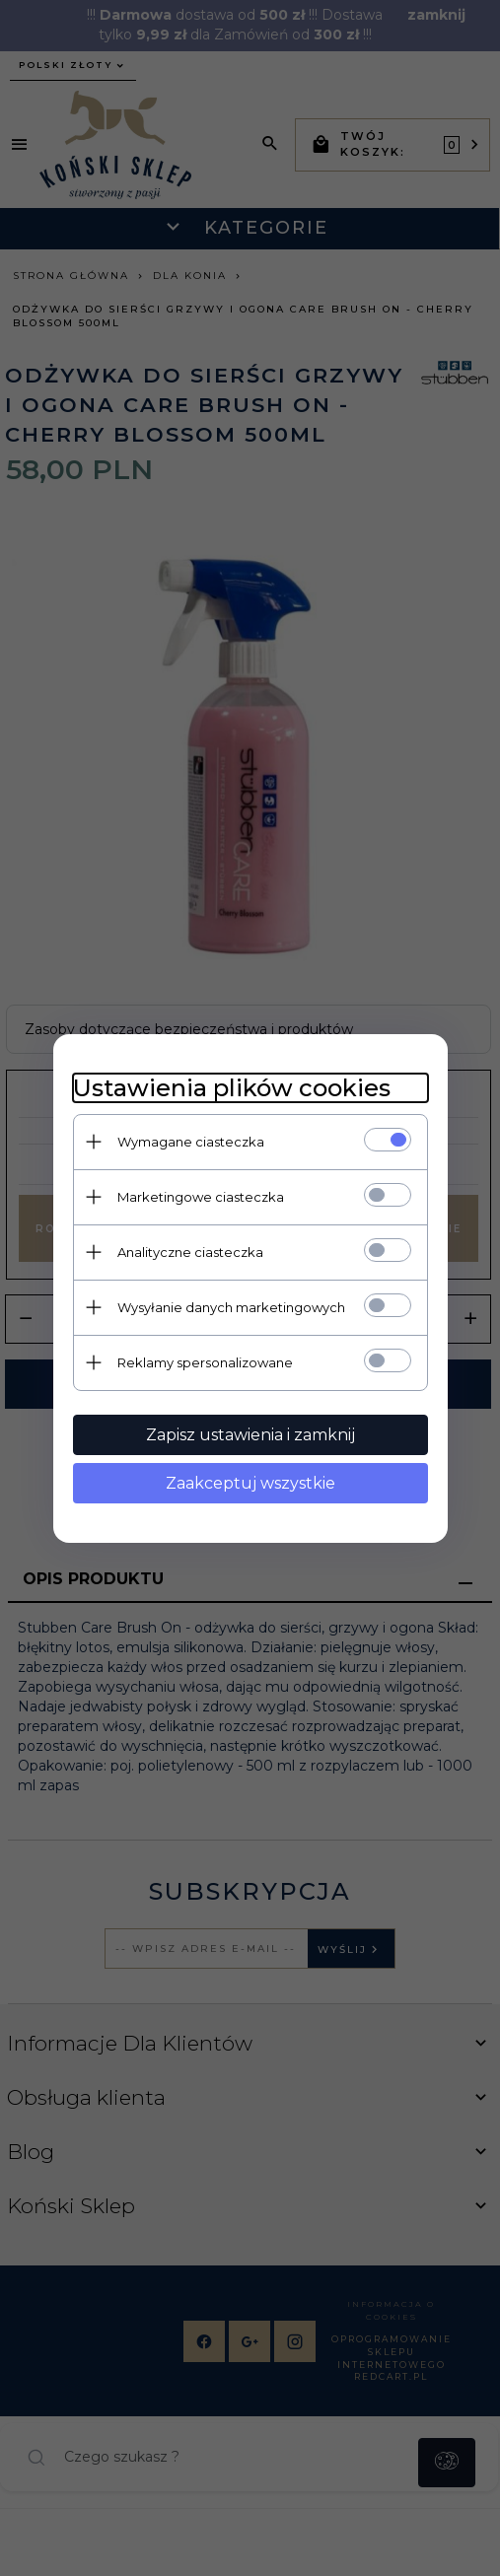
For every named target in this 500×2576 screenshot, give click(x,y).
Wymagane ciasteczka (190, 1141)
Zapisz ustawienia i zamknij (250, 1435)
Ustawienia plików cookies (232, 1088)
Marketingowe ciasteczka (200, 1197)
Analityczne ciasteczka (190, 1252)
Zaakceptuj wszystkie (250, 1483)
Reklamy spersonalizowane (205, 1362)
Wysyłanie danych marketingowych (231, 1307)
